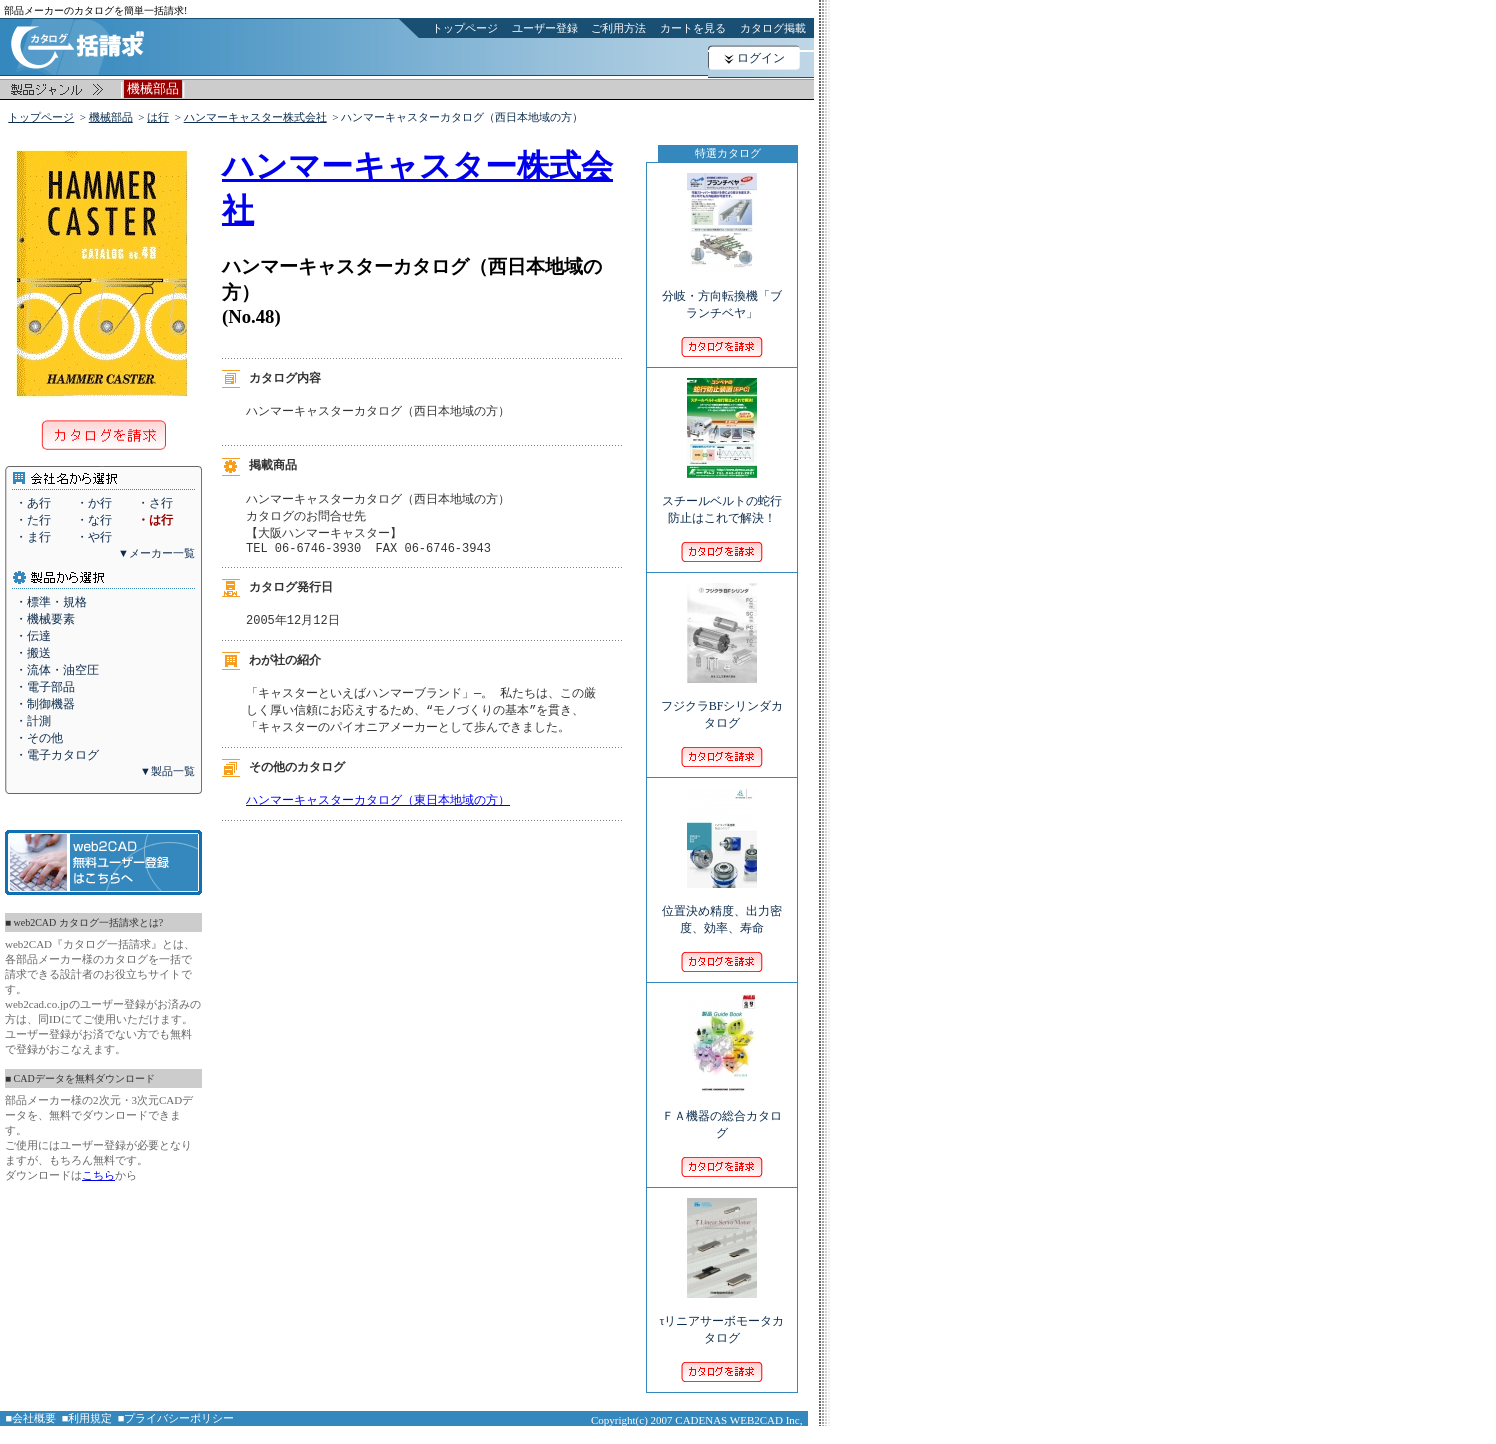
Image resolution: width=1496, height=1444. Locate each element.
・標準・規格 (51, 602)
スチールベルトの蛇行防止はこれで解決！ (722, 496)
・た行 (33, 520)
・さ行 (155, 503)
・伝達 (33, 636)
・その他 (39, 738)
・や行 (94, 537)
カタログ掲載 (773, 28)
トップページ (465, 28)
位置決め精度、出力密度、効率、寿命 (722, 906)
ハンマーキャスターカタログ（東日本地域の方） (378, 814)
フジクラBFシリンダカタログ (722, 701)
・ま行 (33, 537)
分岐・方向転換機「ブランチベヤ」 (722, 291)
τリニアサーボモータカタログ (722, 1316)
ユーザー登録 (545, 28)
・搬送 (33, 653)
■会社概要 (31, 1418)
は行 (158, 117)
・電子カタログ (57, 755)
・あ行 (33, 503)
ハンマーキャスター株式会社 (255, 117)
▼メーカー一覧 (156, 553)
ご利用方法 (618, 28)
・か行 (94, 503)
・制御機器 (45, 704)
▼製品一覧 (167, 771)
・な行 (94, 520)
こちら (98, 1175)
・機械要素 (45, 619)
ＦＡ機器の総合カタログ (722, 1111)
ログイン (761, 58)
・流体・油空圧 (57, 670)
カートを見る (693, 28)
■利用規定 (87, 1418)
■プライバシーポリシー (176, 1418)
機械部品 (111, 117)
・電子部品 (45, 687)
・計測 (33, 721)
